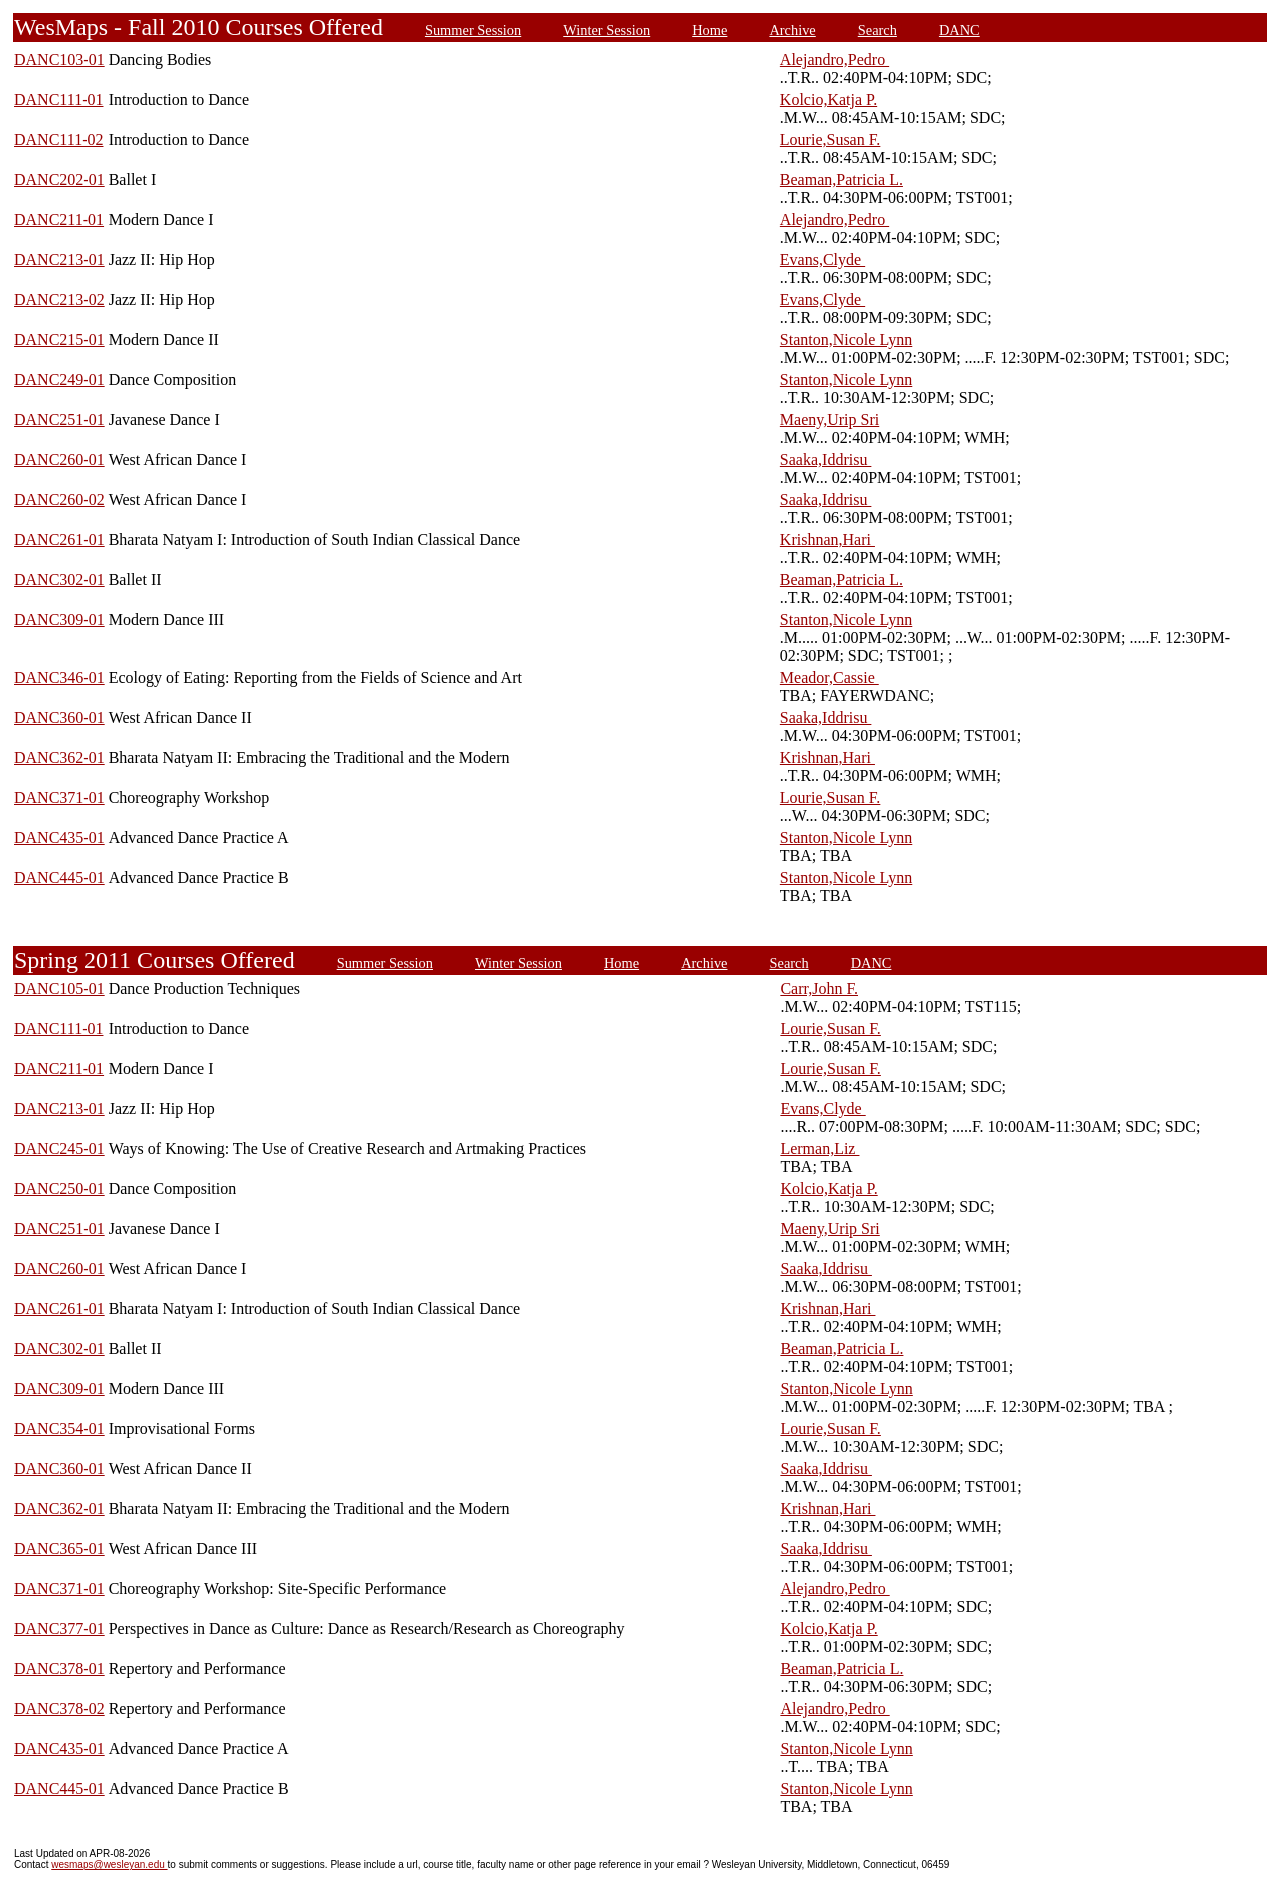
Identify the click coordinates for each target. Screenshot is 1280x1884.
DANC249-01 (59, 379)
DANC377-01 (59, 1628)
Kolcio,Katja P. (828, 99)
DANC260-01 (59, 459)
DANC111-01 (58, 99)
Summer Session (473, 30)
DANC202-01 (59, 179)
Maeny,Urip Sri (829, 419)
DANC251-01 (59, 419)
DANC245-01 (59, 1148)
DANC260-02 (59, 499)
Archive (792, 30)
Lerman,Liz (819, 1148)
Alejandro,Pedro (834, 59)
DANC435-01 (59, 837)
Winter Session (606, 30)
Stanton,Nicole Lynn (846, 339)
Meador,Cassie (829, 677)
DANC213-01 (59, 259)
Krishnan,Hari (827, 539)
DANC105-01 (59, 988)
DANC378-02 (59, 1708)
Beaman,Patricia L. (841, 179)
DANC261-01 (59, 539)
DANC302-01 (59, 579)
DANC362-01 (59, 757)
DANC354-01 (59, 1428)
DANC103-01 (59, 59)
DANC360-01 (59, 717)
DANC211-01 (59, 219)
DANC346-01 (59, 677)
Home (709, 30)
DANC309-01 (59, 619)
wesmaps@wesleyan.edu (109, 1864)
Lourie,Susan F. (830, 139)
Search (877, 30)
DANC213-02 (59, 299)
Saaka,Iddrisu (826, 459)
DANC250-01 (59, 1188)
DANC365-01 (59, 1548)
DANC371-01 (59, 797)
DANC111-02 (58, 139)
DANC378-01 (59, 1668)
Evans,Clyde (822, 259)
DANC (959, 30)
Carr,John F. (819, 988)
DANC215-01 (59, 339)
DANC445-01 (59, 877)
